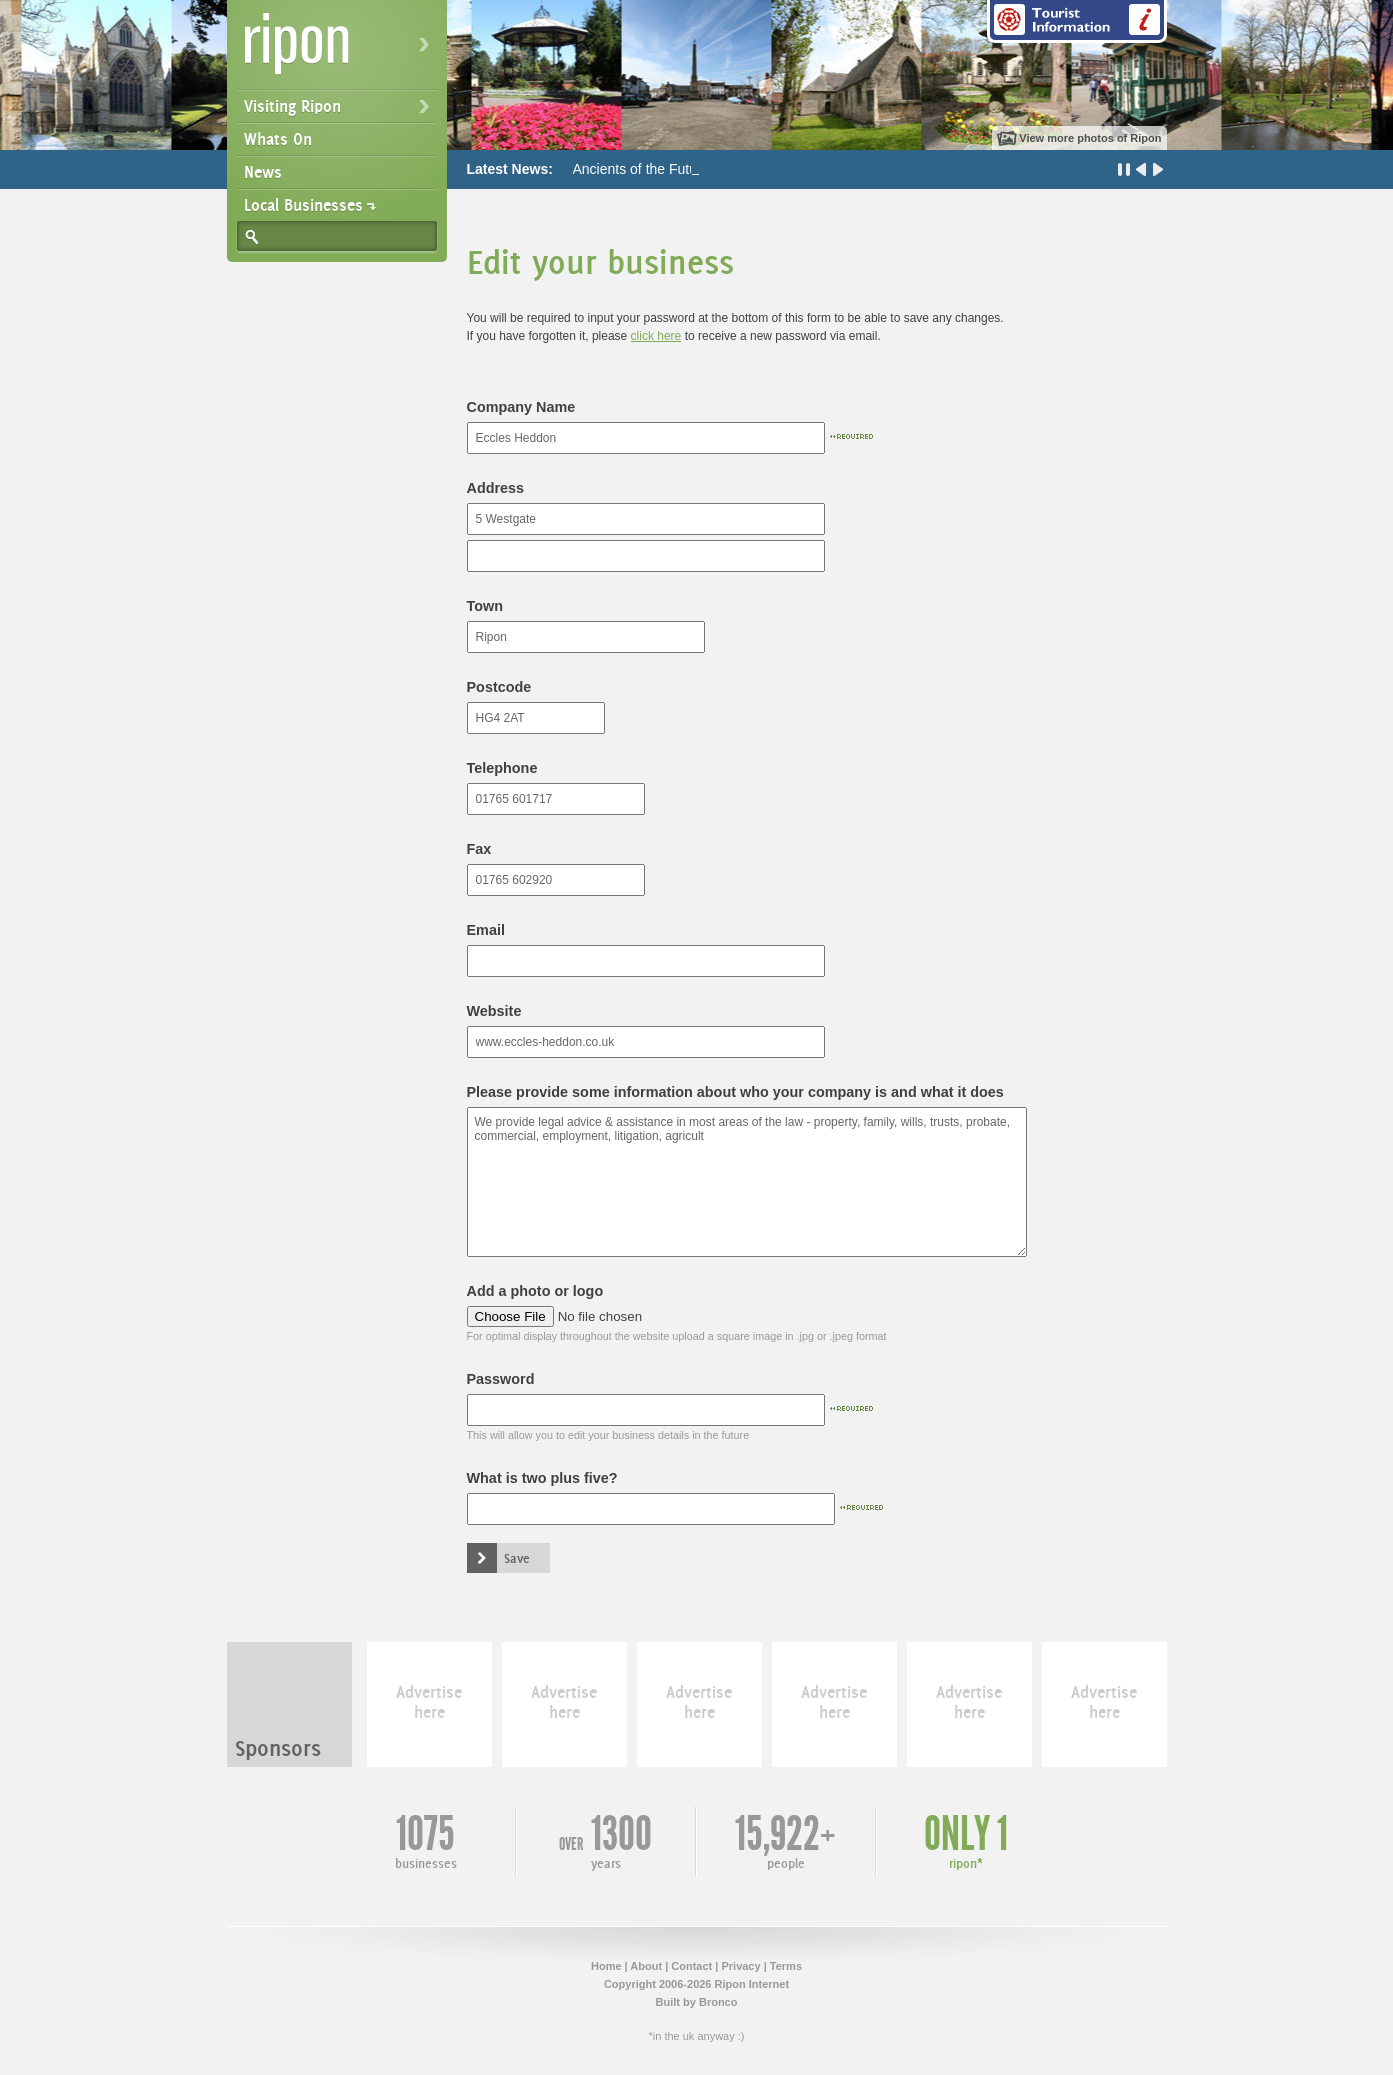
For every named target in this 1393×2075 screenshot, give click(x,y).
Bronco (718, 2002)
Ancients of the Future (641, 169)
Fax (479, 849)
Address (496, 488)
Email (486, 930)
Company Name (521, 407)
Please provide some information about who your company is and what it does (735, 1092)
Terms (786, 1966)
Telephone (502, 768)
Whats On (278, 139)
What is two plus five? (542, 1478)
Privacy (740, 1966)
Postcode (499, 687)
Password (501, 1379)
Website (494, 1011)
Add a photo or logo (535, 1291)
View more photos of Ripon (1090, 138)
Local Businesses (303, 205)
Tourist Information (1077, 21)
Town (485, 606)
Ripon (341, 50)
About (646, 1966)
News (263, 172)
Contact (691, 1966)
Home (606, 1966)
